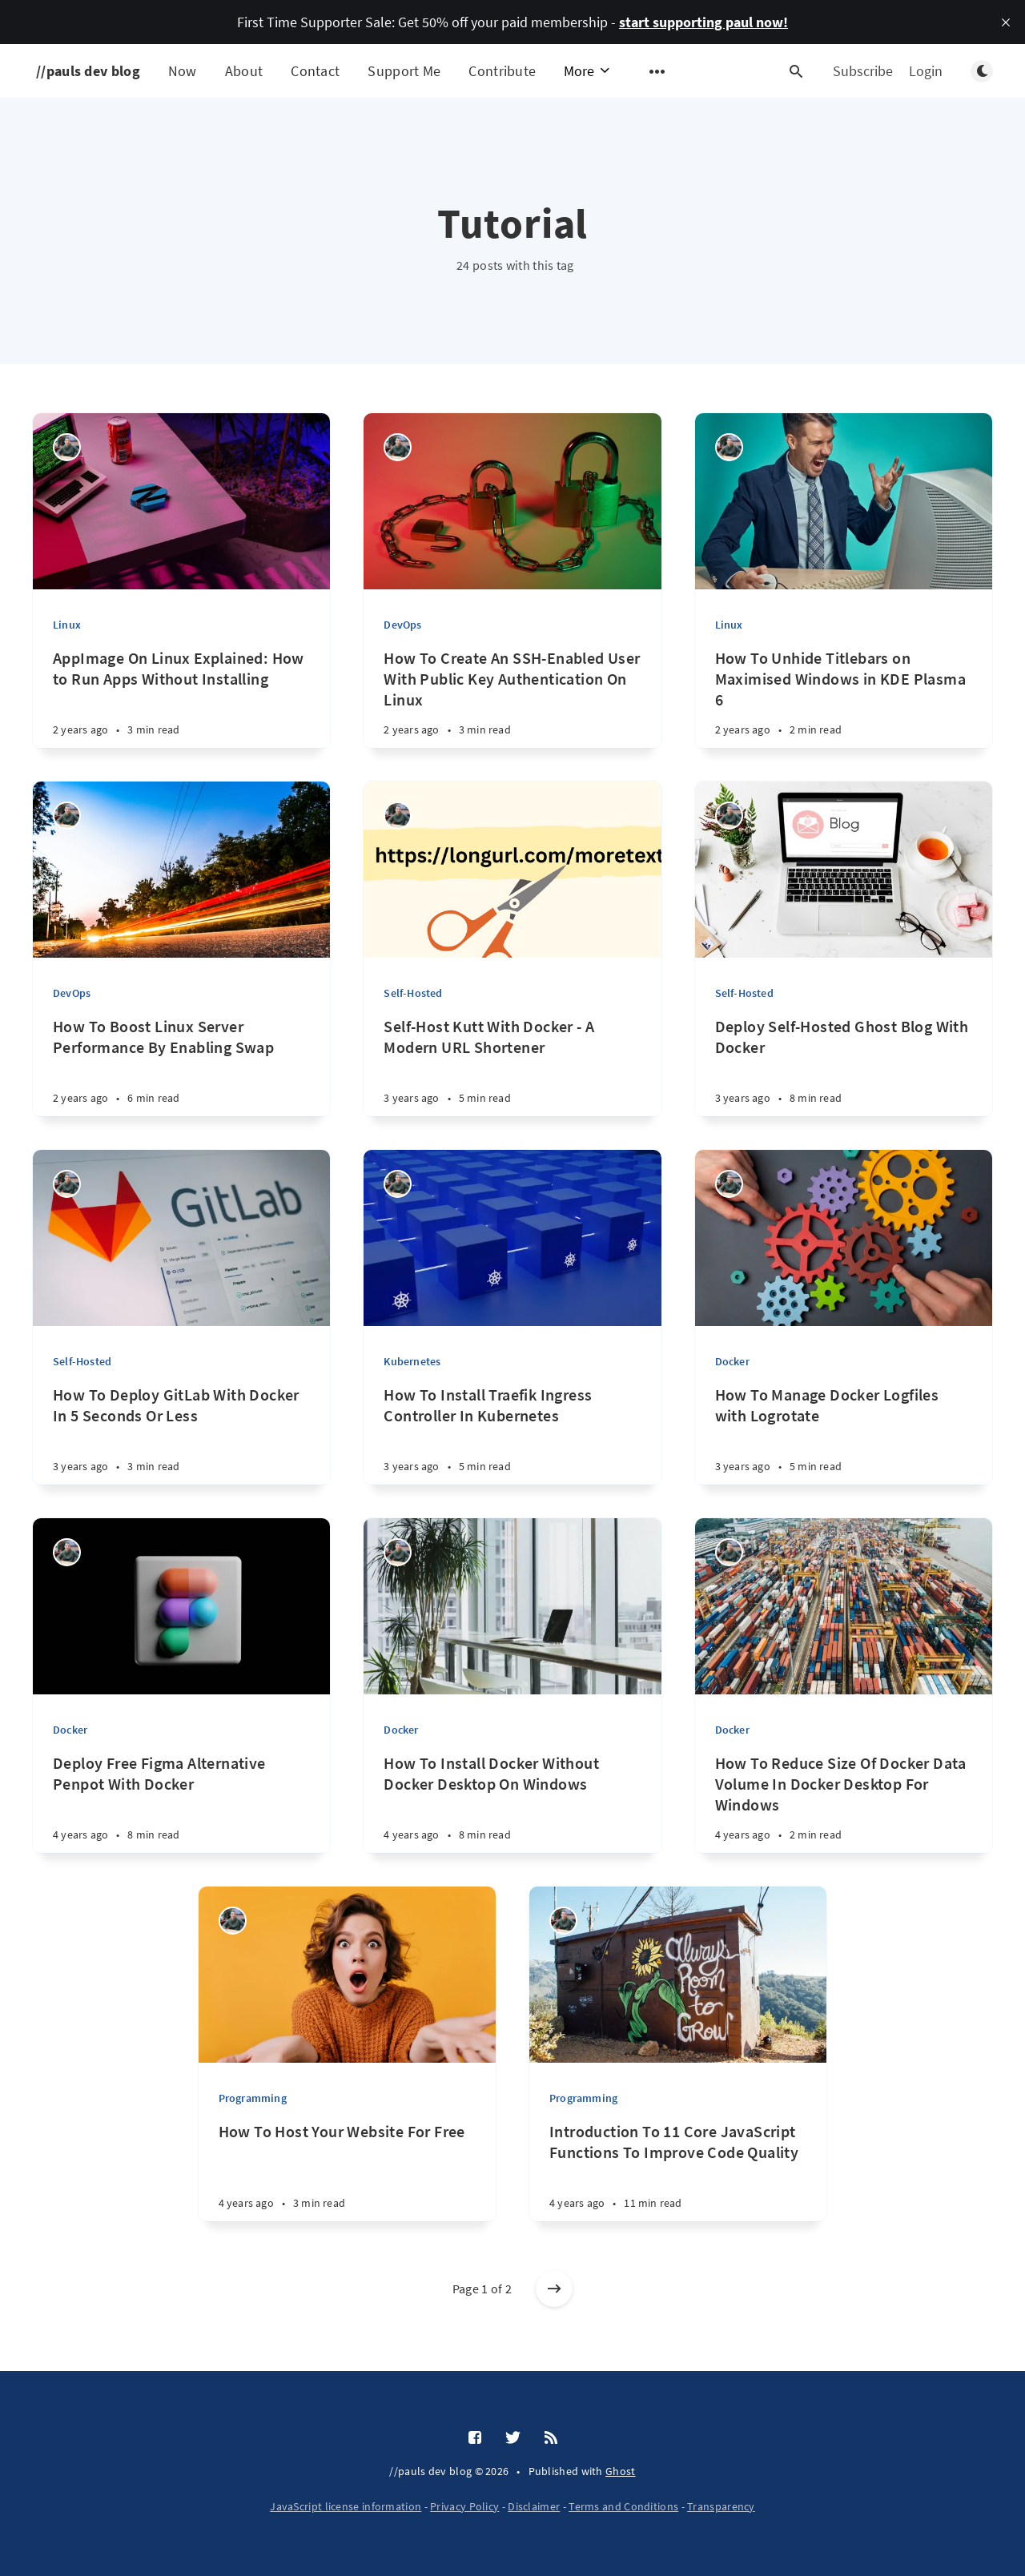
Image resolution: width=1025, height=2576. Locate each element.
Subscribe (863, 71)
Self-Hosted (413, 993)
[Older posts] (554, 2288)
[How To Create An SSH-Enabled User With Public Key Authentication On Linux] (512, 706)
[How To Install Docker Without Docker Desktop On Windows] (512, 1811)
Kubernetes (412, 1361)
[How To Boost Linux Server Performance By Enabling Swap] (181, 1074)
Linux (67, 624)
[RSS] (551, 2438)
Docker (732, 1361)
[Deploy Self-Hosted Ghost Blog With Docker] (843, 1074)
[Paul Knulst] (67, 447)
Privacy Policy (464, 2506)
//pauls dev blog (88, 71)
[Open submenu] (657, 71)
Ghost (620, 2471)
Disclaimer (534, 2506)
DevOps (402, 624)
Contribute (502, 71)
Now (182, 71)
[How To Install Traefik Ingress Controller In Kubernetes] (512, 1442)
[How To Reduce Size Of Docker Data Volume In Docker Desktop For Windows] (843, 1811)
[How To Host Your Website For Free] (347, 2179)
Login (926, 71)
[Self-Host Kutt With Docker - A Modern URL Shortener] (512, 1074)
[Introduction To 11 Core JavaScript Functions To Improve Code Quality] (677, 2179)
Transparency (721, 2506)
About (244, 71)
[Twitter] (513, 2438)
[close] (1006, 22)
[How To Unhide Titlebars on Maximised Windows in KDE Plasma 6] (843, 706)
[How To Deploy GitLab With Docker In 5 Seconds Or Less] (181, 1442)
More (588, 71)
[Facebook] (474, 2438)
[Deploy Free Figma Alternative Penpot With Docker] (181, 1811)
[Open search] (796, 71)
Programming (253, 2098)
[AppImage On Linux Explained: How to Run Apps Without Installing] (181, 706)
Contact (315, 71)
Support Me (404, 71)
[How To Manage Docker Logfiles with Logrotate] (843, 1442)
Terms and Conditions (623, 2506)
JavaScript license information (345, 2506)
